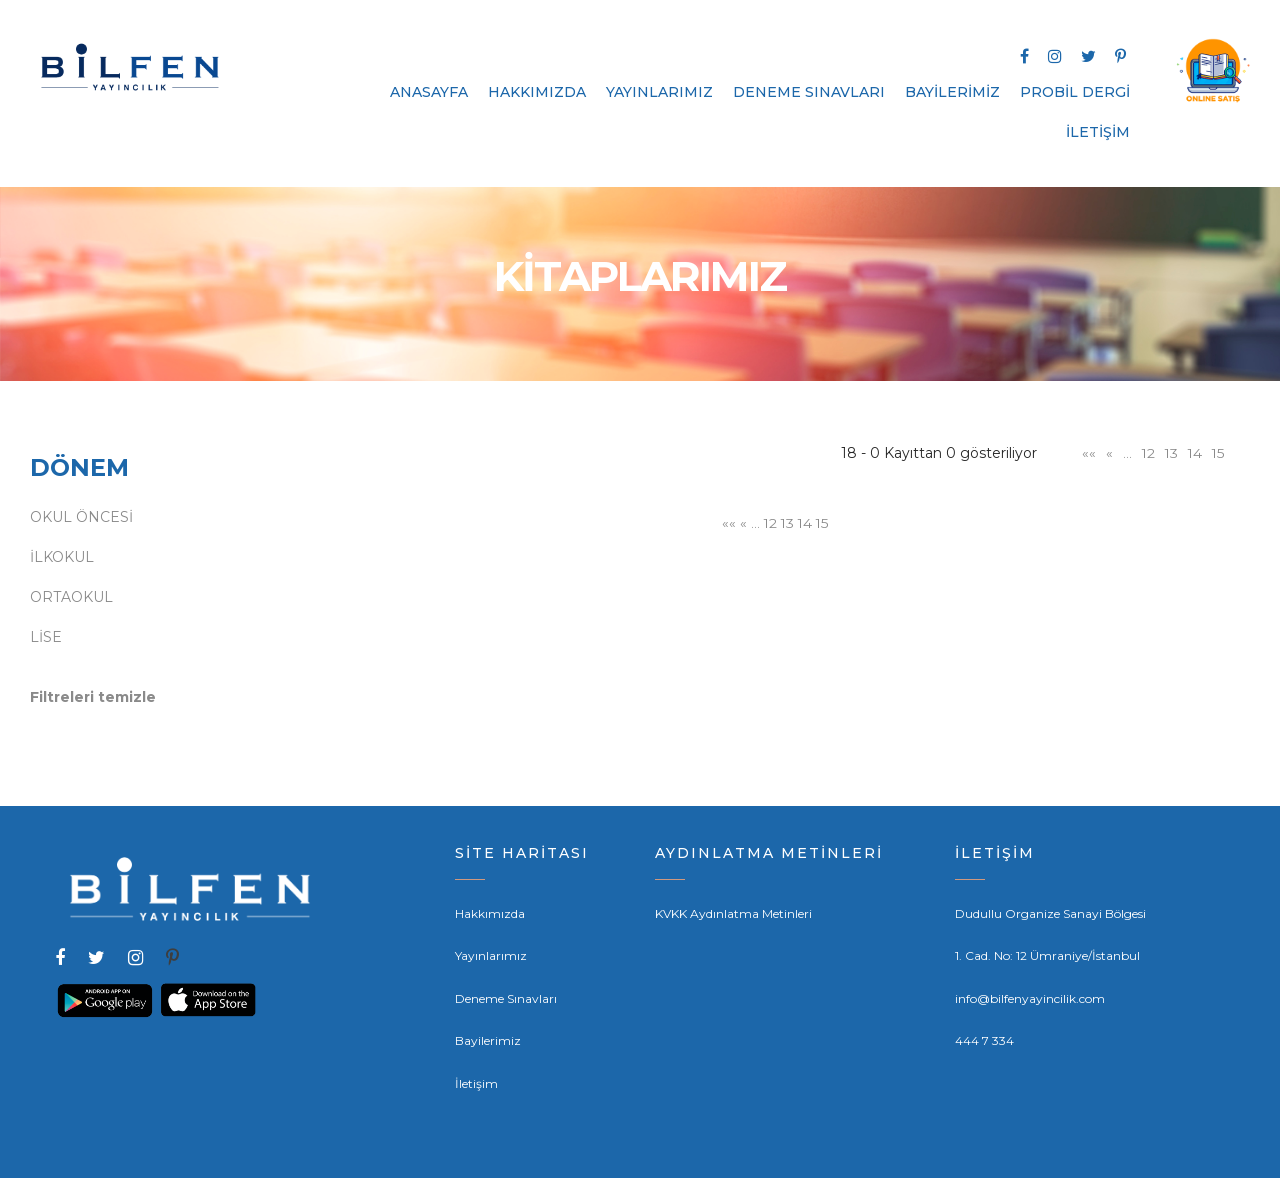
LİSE (46, 637)
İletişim (476, 1083)
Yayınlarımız (491, 955)
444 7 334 (984, 1040)
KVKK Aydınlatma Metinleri (733, 913)
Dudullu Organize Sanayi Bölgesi (1050, 913)
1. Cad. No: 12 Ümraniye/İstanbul (1047, 955)
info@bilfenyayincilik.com (1030, 998)
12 (1146, 453)
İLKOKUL (62, 557)
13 (1170, 453)
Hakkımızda (490, 913)
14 (1194, 453)
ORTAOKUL (71, 597)
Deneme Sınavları (506, 998)
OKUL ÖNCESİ (81, 517)
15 (1218, 453)
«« (1086, 453)
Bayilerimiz (488, 1040)
